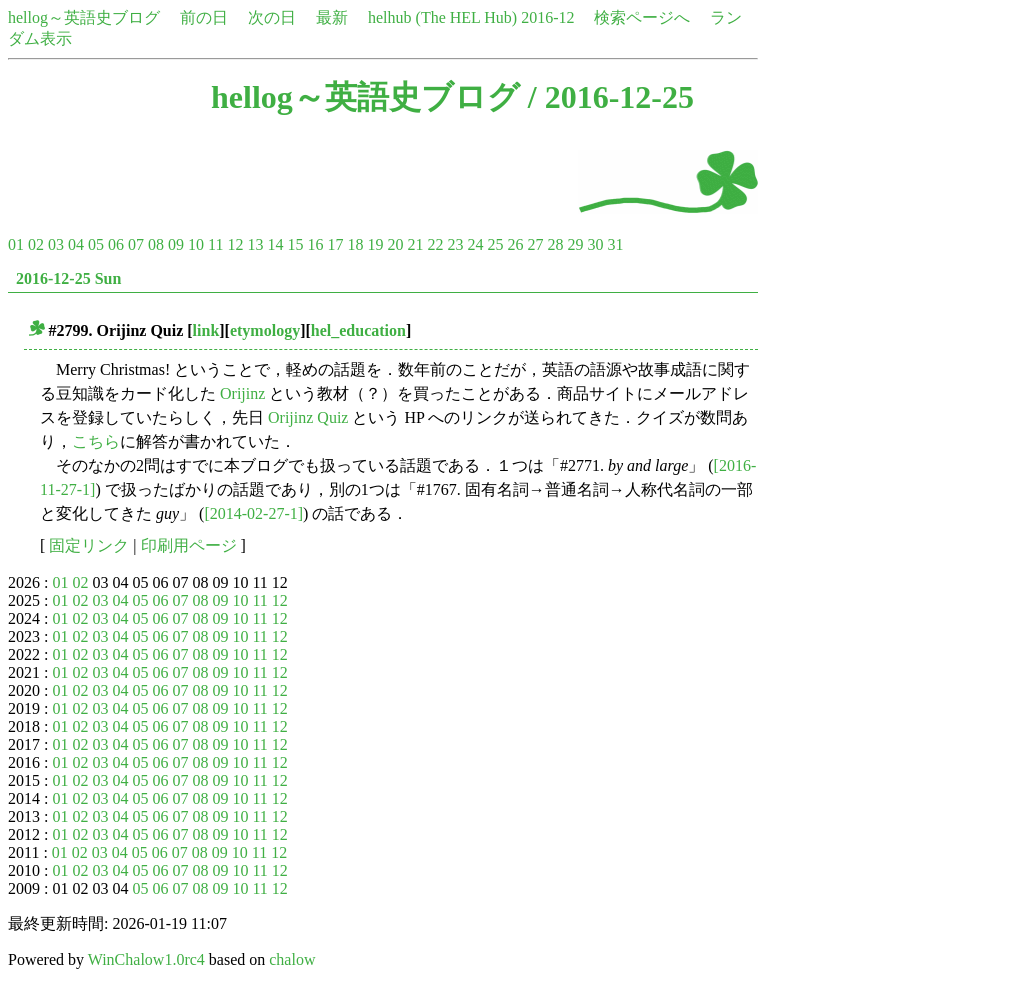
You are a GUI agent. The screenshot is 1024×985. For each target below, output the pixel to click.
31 (615, 244)
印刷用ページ (189, 545)
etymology (265, 330)
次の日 (272, 17)
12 (235, 244)
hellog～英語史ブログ (84, 17)
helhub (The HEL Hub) (442, 17)
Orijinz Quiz (308, 417)
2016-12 (547, 17)
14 (275, 244)
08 (156, 244)
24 (475, 244)
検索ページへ (642, 17)
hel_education (358, 330)
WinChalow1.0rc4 (146, 959)
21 (415, 244)
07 (136, 244)
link (206, 330)
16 (315, 244)
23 (455, 244)
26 (515, 244)
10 (196, 244)
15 (295, 244)
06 (116, 244)
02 (36, 244)
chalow (292, 959)
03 (56, 244)
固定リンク (89, 545)
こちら (96, 441)
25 (495, 244)
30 (595, 244)
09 (176, 244)
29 (575, 244)
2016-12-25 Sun (68, 278)
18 (355, 244)
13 (255, 244)
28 (555, 244)
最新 (332, 17)
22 (435, 244)
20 (395, 244)
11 (215, 244)
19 (375, 244)
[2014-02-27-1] (253, 513)
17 (335, 244)
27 (535, 244)
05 (96, 244)
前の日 (204, 17)
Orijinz (242, 393)
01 (16, 244)
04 (76, 244)
